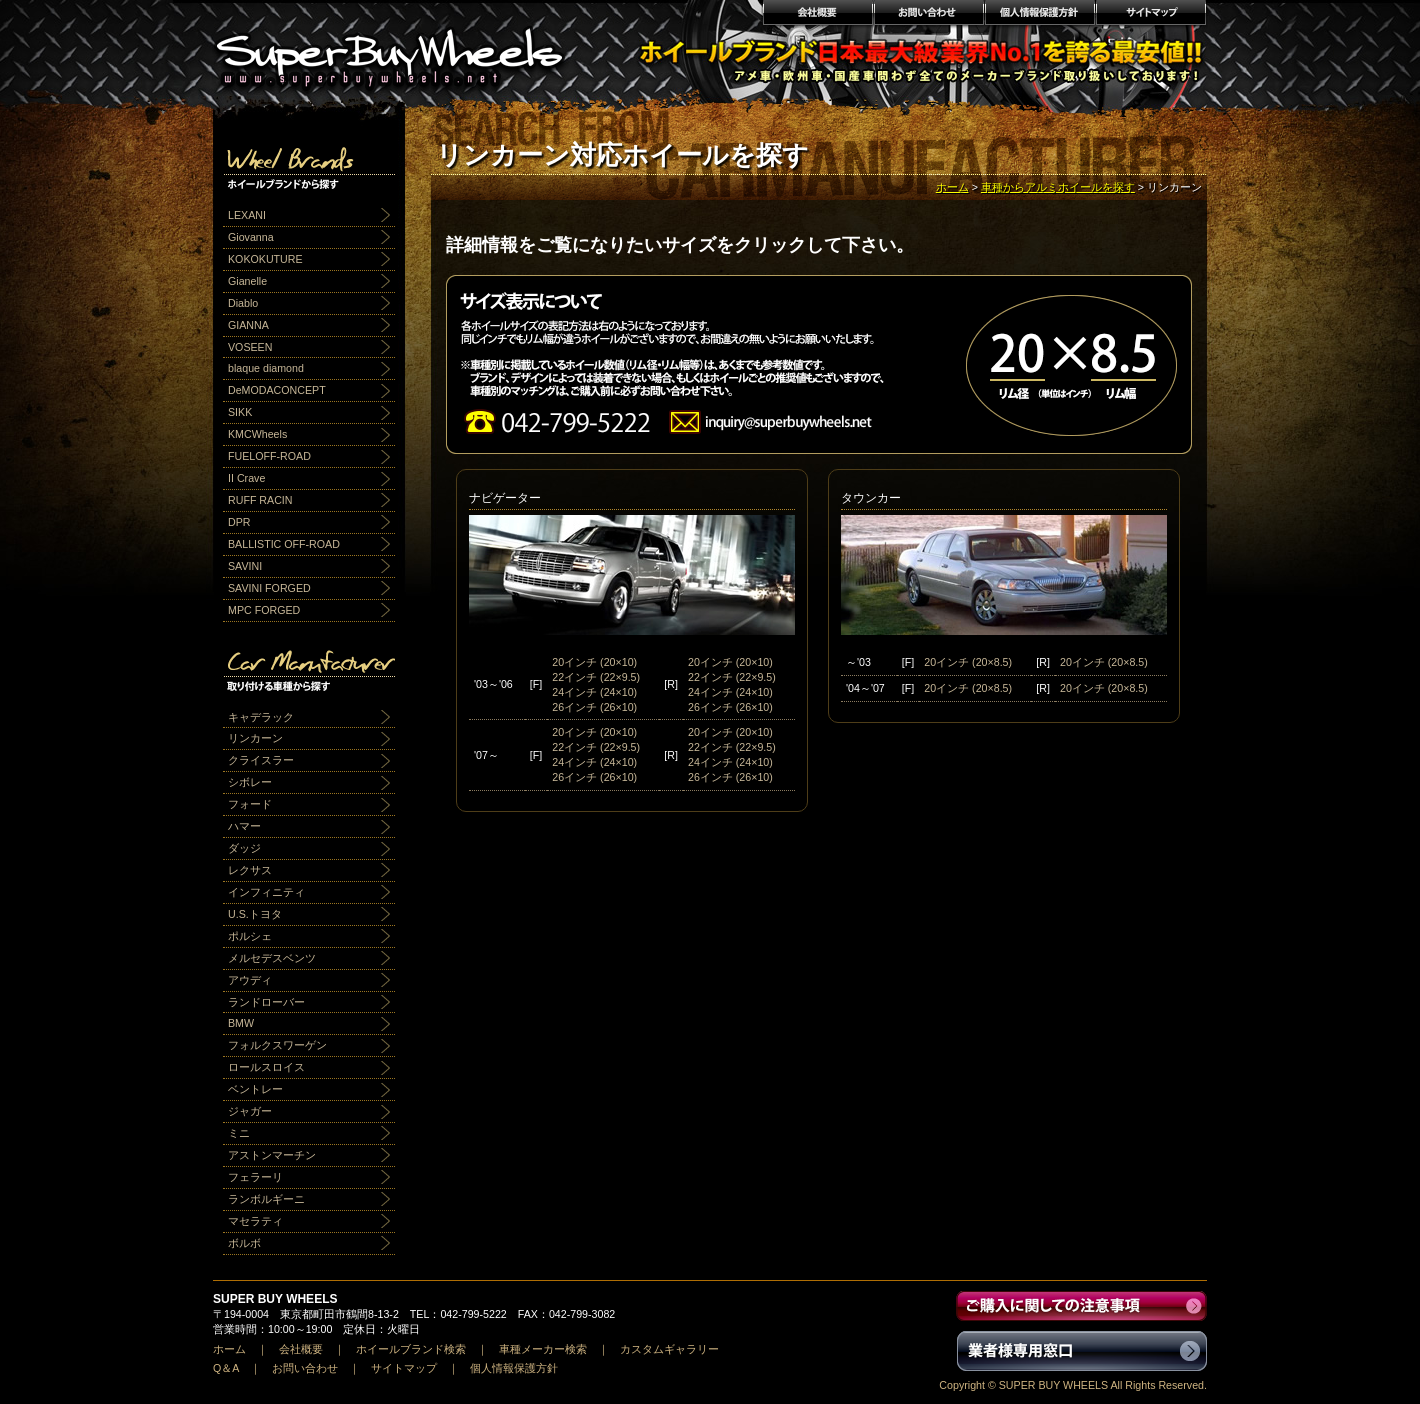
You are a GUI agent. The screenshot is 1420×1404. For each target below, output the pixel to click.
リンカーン (255, 738)
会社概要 (817, 15)
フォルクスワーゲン (277, 1045)
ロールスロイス (266, 1067)
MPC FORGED (264, 610)
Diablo (243, 303)
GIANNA (248, 325)
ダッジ (244, 848)
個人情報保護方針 (1039, 15)
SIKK (240, 412)
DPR (239, 522)
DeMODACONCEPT (277, 390)
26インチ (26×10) (594, 707)
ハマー (244, 826)
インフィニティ (266, 892)
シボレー (250, 782)
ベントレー (255, 1089)
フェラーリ (255, 1177)
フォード (250, 804)
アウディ (250, 980)
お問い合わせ (928, 15)
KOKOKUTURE (265, 259)
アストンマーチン (272, 1155)
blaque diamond (266, 368)
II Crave (246, 478)
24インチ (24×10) (594, 692)
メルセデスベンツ (272, 958)
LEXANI (247, 215)
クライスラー (261, 760)
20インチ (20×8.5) (968, 662)
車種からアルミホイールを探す (1058, 187)
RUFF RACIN (260, 500)
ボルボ (244, 1243)
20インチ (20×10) (594, 662)
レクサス (250, 870)
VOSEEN (250, 347)
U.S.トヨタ (255, 914)
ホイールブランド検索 (411, 1349)
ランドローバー (266, 1002)
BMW (241, 1023)
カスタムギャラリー (669, 1349)
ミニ (239, 1133)
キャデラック (261, 717)
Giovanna (251, 237)
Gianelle (247, 281)
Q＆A (226, 1368)
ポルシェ (250, 936)
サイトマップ (1151, 15)
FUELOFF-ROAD (269, 456)
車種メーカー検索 (543, 1349)
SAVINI (245, 566)
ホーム (952, 187)
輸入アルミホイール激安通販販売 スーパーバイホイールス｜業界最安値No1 (402, 50)
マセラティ (255, 1221)
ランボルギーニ (266, 1199)
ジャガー (250, 1111)
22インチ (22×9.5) (596, 677)
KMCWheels (257, 434)
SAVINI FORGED (269, 588)
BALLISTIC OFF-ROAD (284, 544)
